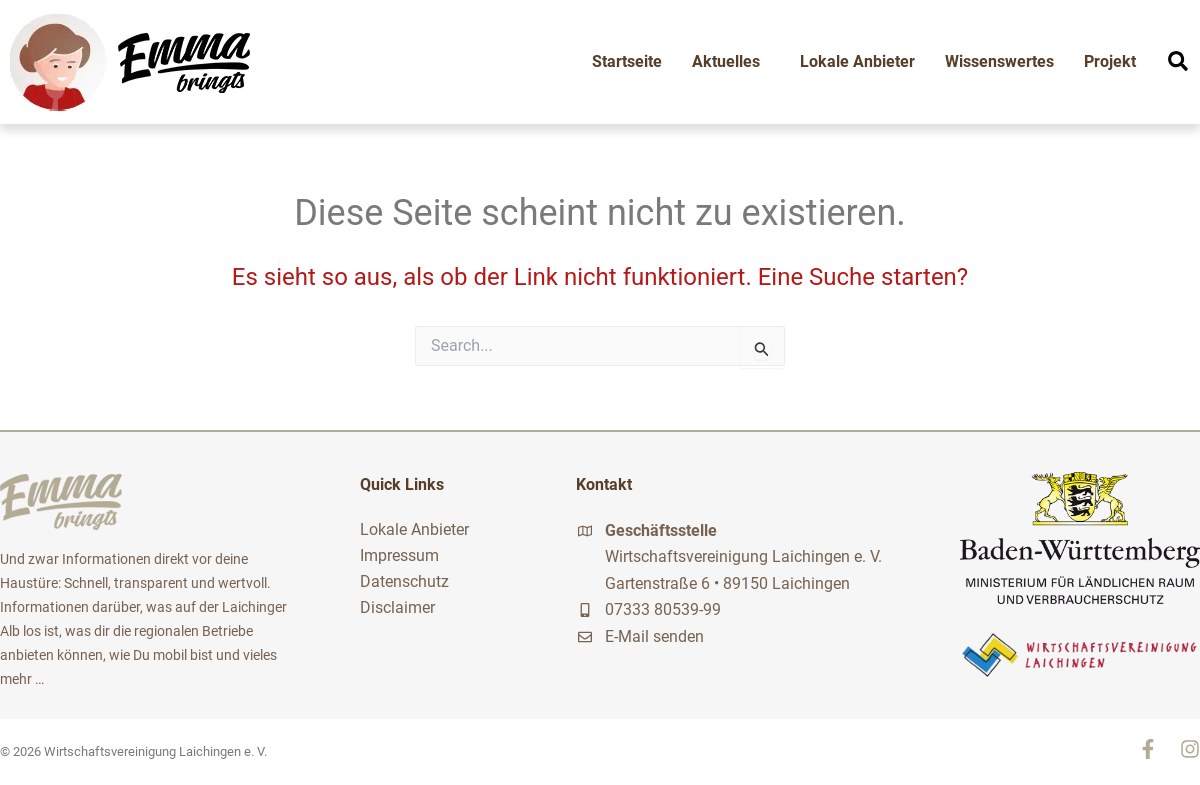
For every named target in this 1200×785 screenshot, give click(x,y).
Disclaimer (397, 607)
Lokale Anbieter (857, 61)
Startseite (627, 61)
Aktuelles (731, 62)
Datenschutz (404, 581)
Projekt (1110, 61)
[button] (1178, 61)
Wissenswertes (999, 61)
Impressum (399, 555)
